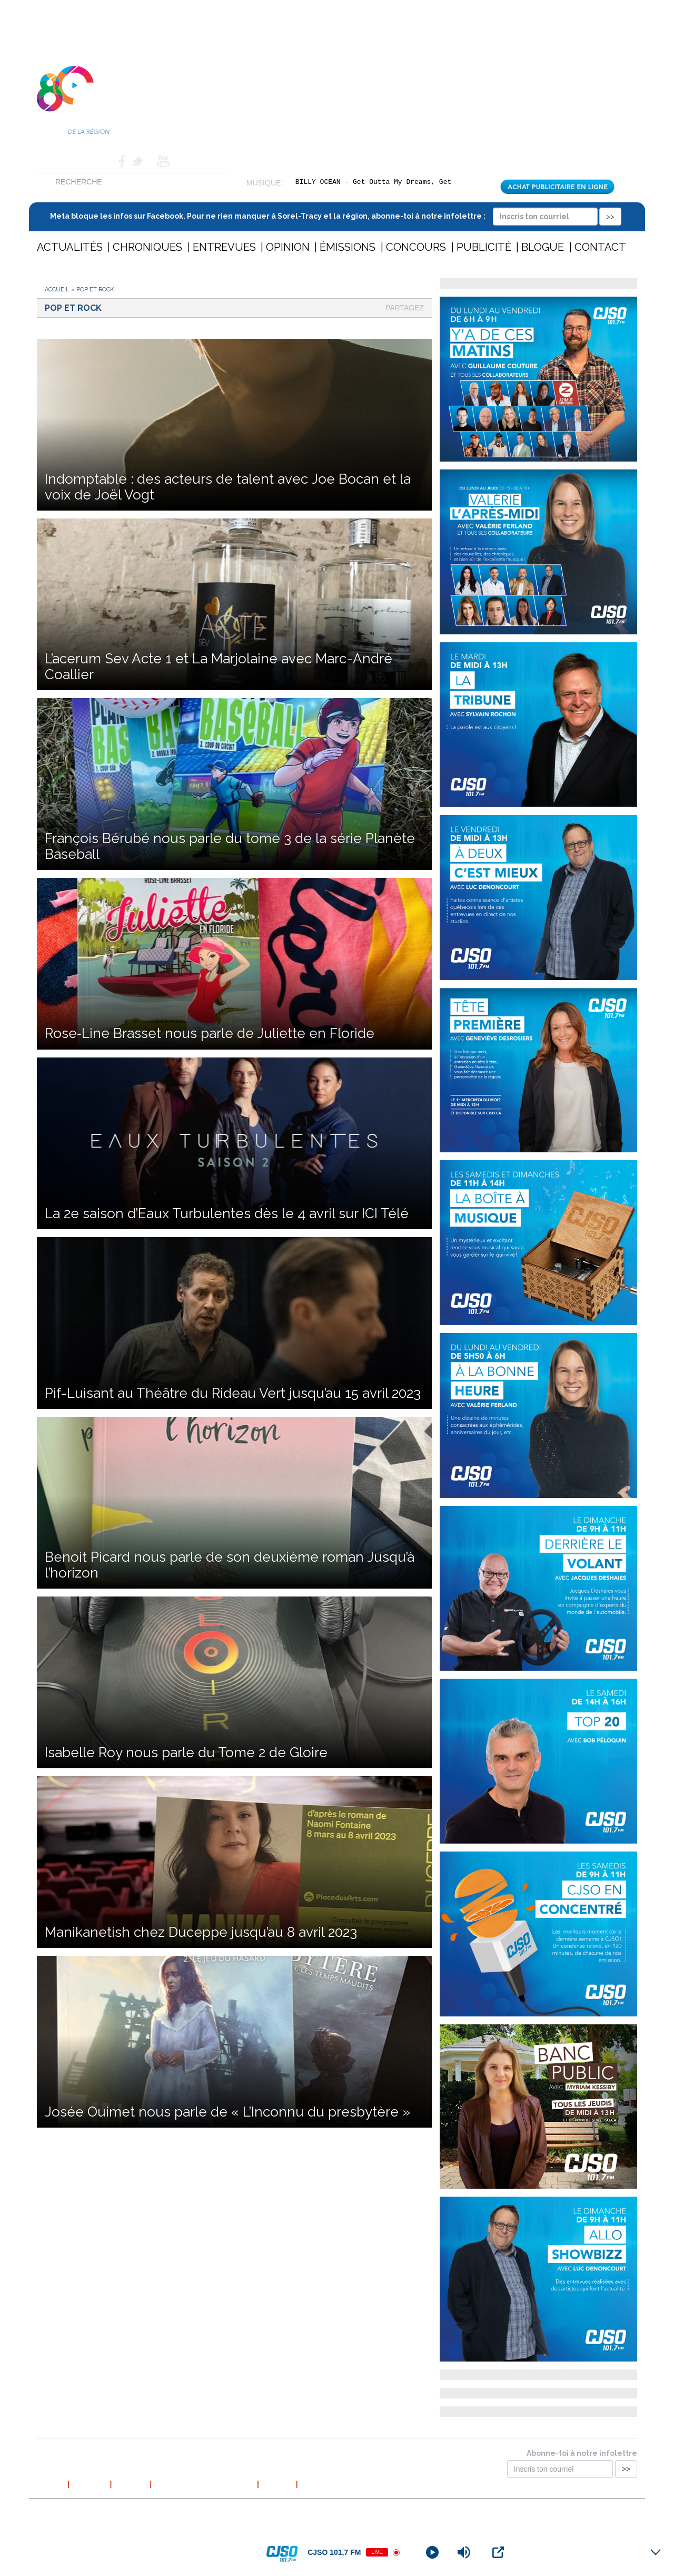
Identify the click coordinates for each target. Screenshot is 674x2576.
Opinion (288, 247)
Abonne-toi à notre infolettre (582, 2453)
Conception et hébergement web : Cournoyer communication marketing (534, 2512)
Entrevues (224, 247)
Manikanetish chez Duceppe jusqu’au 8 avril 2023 (201, 1932)
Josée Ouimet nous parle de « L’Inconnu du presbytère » (227, 2112)
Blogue (542, 247)
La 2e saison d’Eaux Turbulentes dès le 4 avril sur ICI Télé (227, 1213)
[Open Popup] (498, 2552)
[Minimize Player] (655, 2552)
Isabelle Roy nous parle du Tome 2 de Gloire (186, 1752)
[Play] (432, 2552)
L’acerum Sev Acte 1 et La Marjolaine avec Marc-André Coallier (218, 666)
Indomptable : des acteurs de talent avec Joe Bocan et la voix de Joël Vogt (228, 487)
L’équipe (130, 2484)
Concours (416, 247)
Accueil (53, 160)
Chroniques (147, 247)
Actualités (70, 247)
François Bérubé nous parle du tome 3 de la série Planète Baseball (230, 846)
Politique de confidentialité (204, 2484)
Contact (97, 160)
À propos (90, 2484)
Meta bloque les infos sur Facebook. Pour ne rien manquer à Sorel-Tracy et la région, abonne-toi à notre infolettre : (335, 216)
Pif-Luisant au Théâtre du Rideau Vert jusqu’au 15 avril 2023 (233, 1393)
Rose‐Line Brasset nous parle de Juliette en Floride (209, 1033)
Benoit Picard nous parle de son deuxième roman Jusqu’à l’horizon (229, 1565)
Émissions (347, 247)
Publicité (484, 247)
